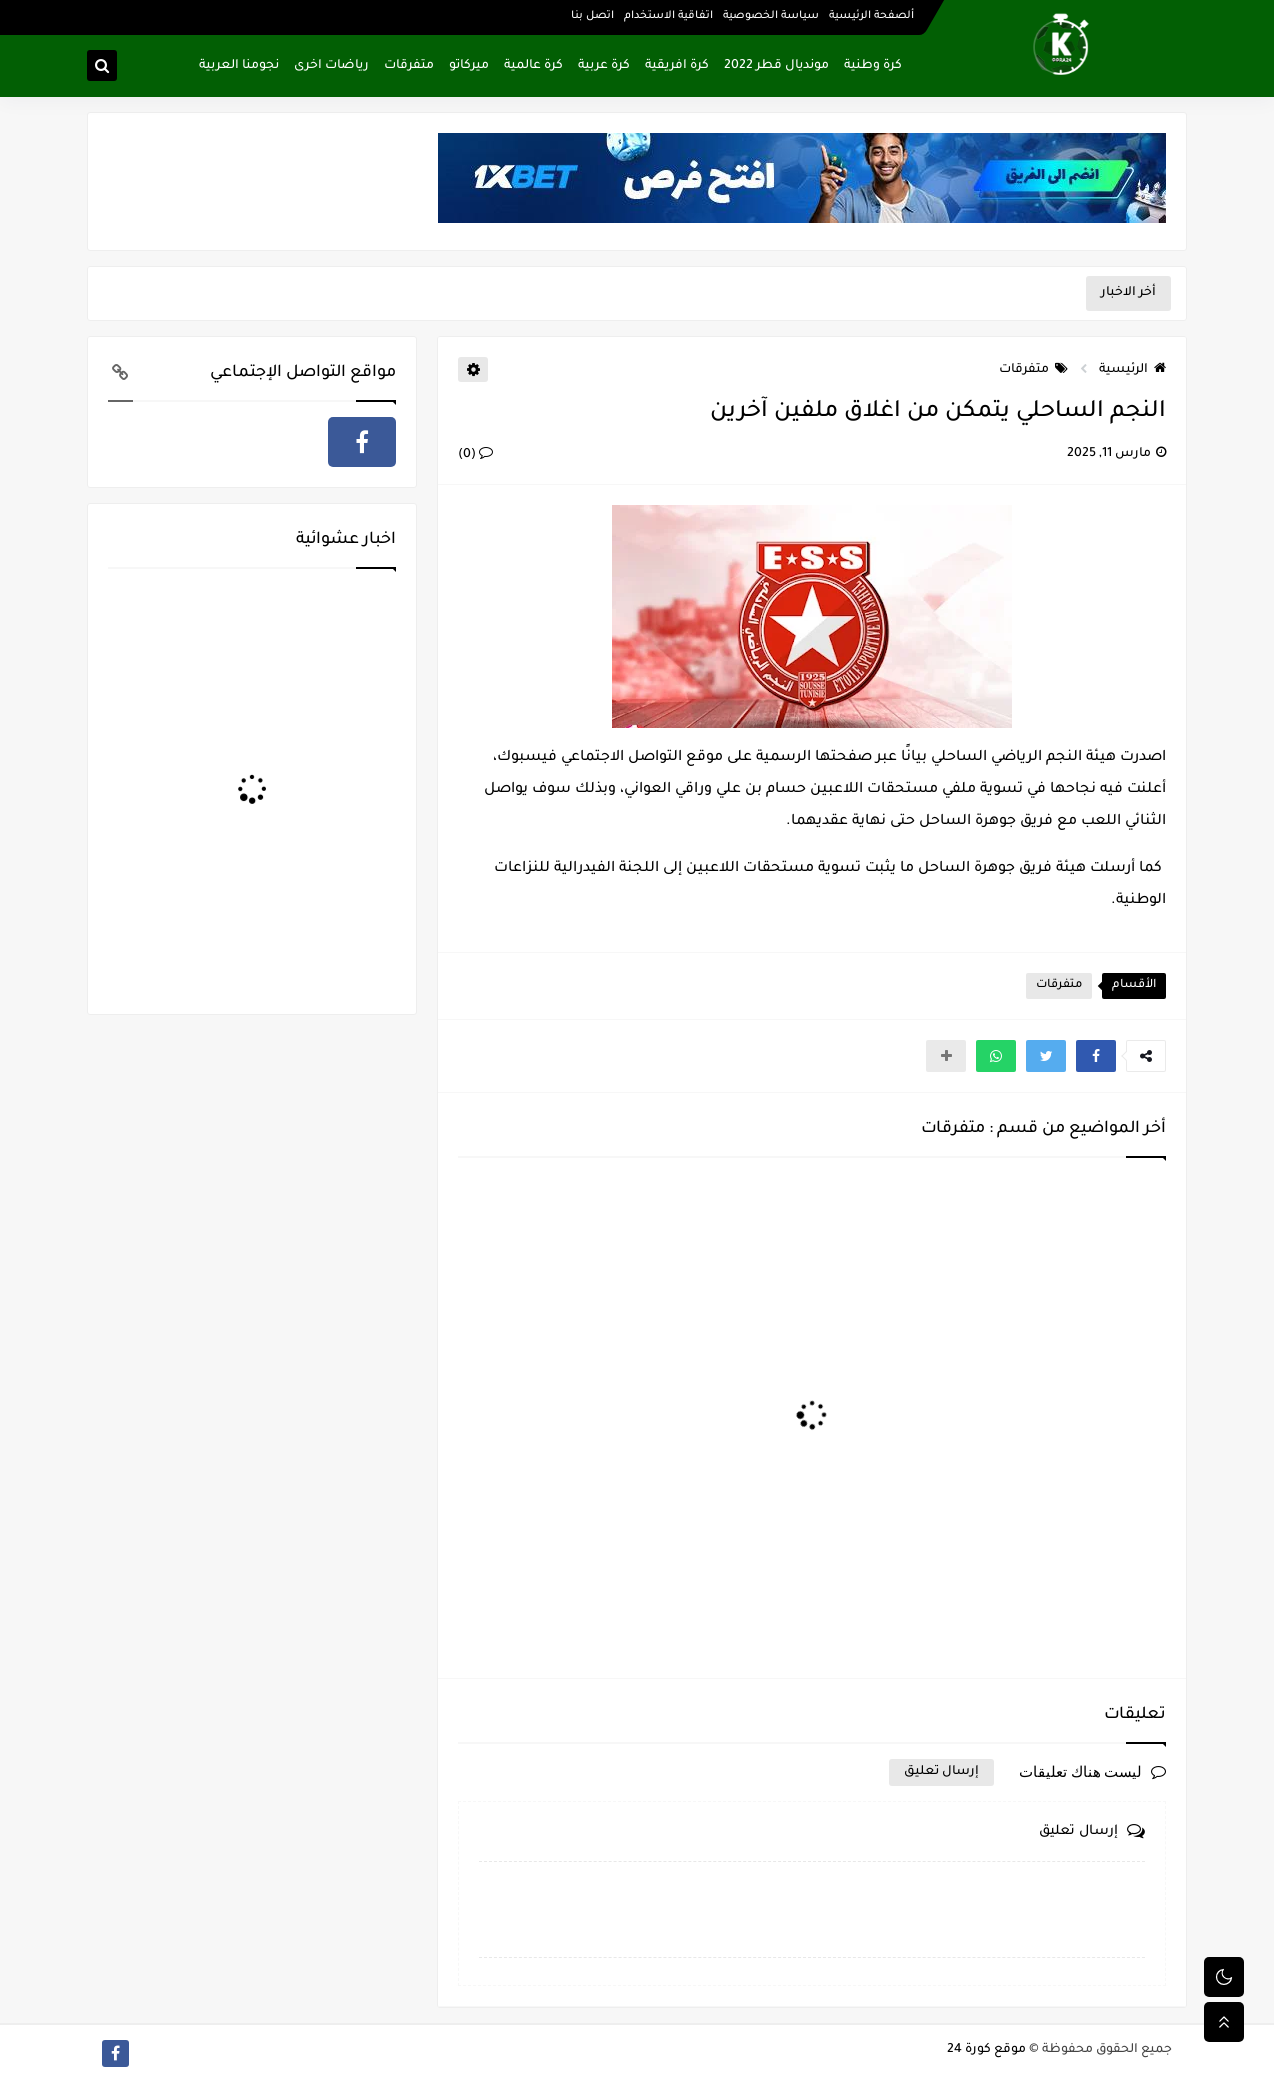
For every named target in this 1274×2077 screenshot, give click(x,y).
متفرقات (409, 66)
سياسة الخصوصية (771, 16)
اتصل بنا (592, 16)
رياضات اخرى (331, 66)
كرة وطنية (873, 66)
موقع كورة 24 (986, 2050)
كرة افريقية (677, 66)
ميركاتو (469, 66)
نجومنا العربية (239, 66)
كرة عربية (604, 66)
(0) (475, 455)
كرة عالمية (533, 66)
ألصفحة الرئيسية (871, 16)
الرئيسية (1132, 370)
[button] (1096, 1056)
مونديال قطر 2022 (776, 66)
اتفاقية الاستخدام (668, 16)
